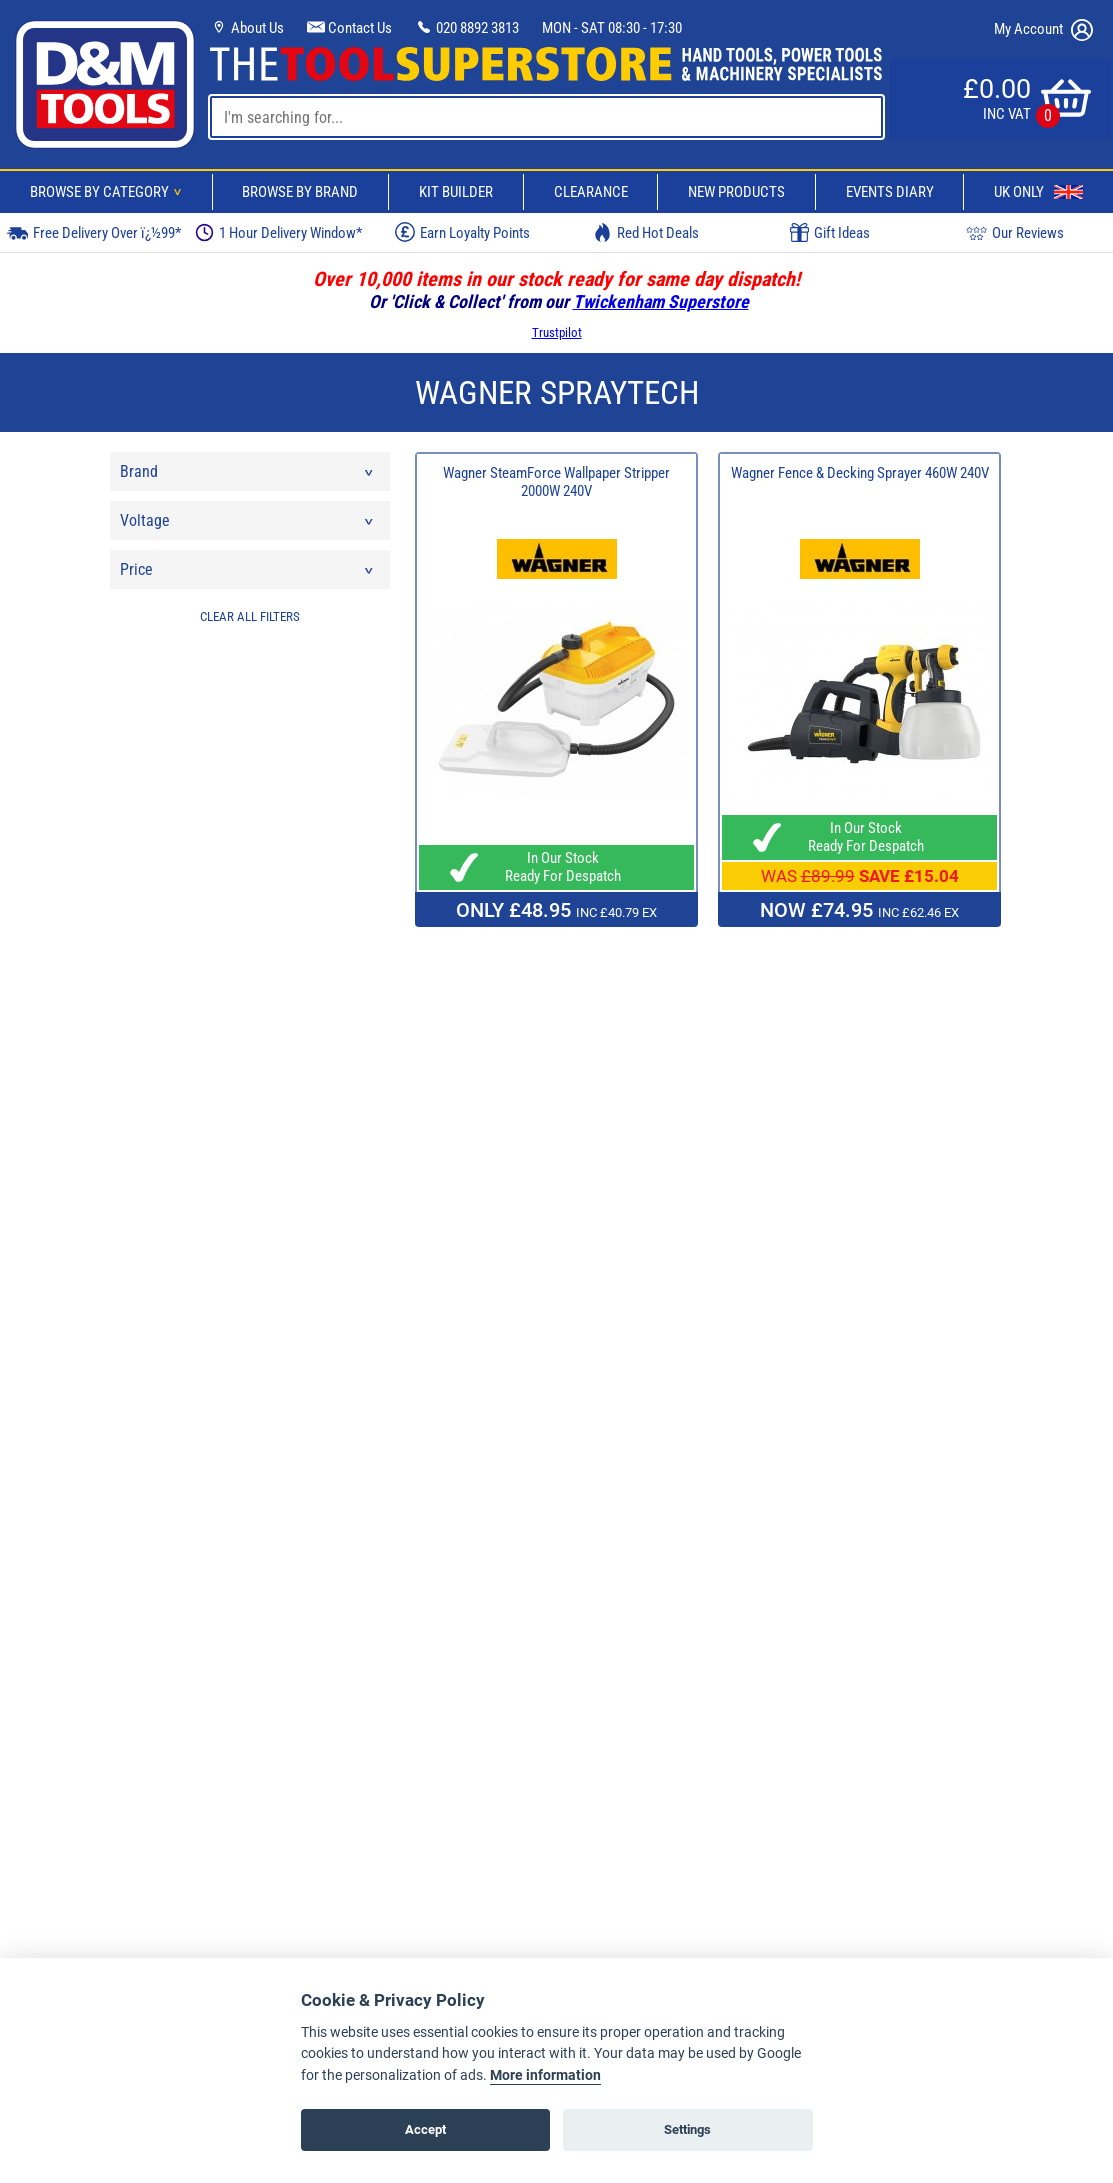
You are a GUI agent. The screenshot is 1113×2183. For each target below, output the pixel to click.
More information (545, 2075)
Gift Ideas (830, 233)
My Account (1043, 30)
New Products (736, 192)
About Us (247, 28)
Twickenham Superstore (661, 301)
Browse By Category (109, 192)
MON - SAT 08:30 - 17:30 (612, 28)
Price (248, 574)
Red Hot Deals (646, 232)
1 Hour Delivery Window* (278, 232)
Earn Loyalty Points (462, 232)
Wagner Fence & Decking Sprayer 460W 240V (860, 473)
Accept (425, 2129)
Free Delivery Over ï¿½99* (94, 232)
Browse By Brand (300, 192)
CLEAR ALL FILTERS (250, 616)
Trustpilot (557, 332)
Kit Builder (456, 192)
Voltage (248, 525)
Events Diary (890, 192)
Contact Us (349, 28)
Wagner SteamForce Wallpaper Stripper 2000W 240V (556, 482)
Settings (687, 2129)
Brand (248, 476)
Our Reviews (1015, 232)
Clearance (591, 192)
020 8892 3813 (467, 28)
